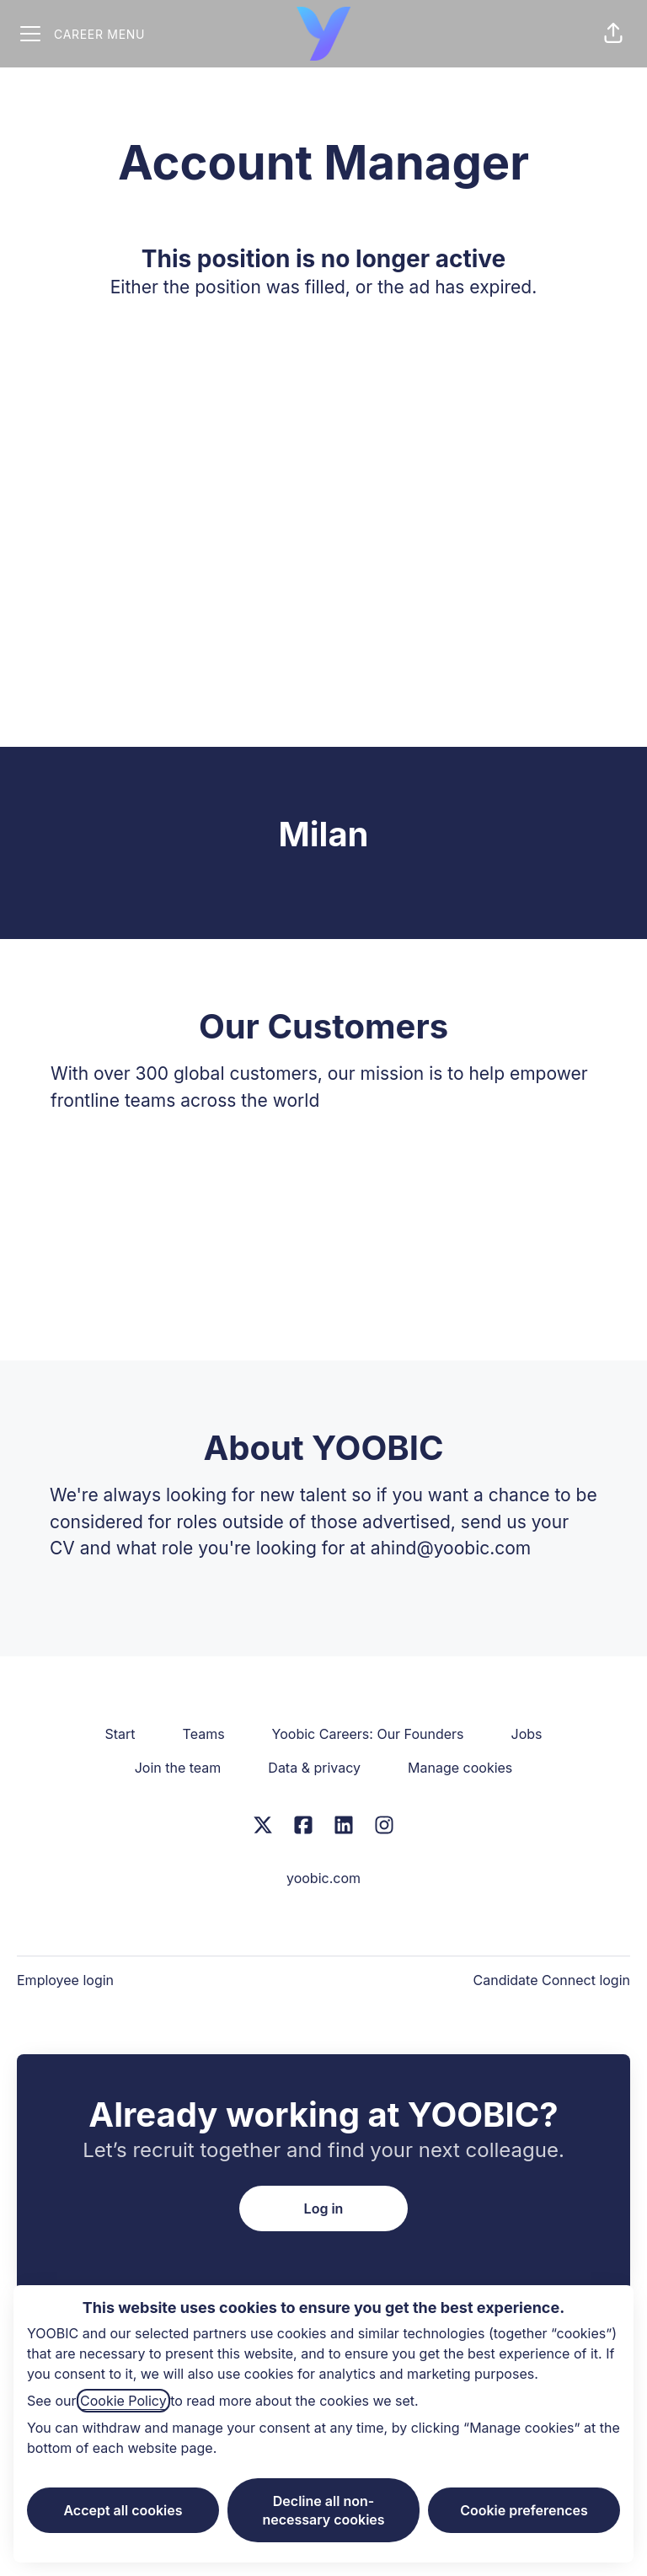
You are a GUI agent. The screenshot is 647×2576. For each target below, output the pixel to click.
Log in (324, 2208)
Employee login (65, 1980)
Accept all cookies (122, 2510)
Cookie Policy (123, 2400)
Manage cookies (460, 1767)
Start (120, 1733)
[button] (613, 33)
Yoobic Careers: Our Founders (368, 1733)
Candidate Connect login (551, 1980)
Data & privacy (314, 1767)
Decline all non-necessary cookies (323, 2510)
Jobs (527, 1733)
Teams (204, 1733)
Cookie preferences (524, 2510)
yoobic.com (323, 1878)
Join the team (178, 1767)
